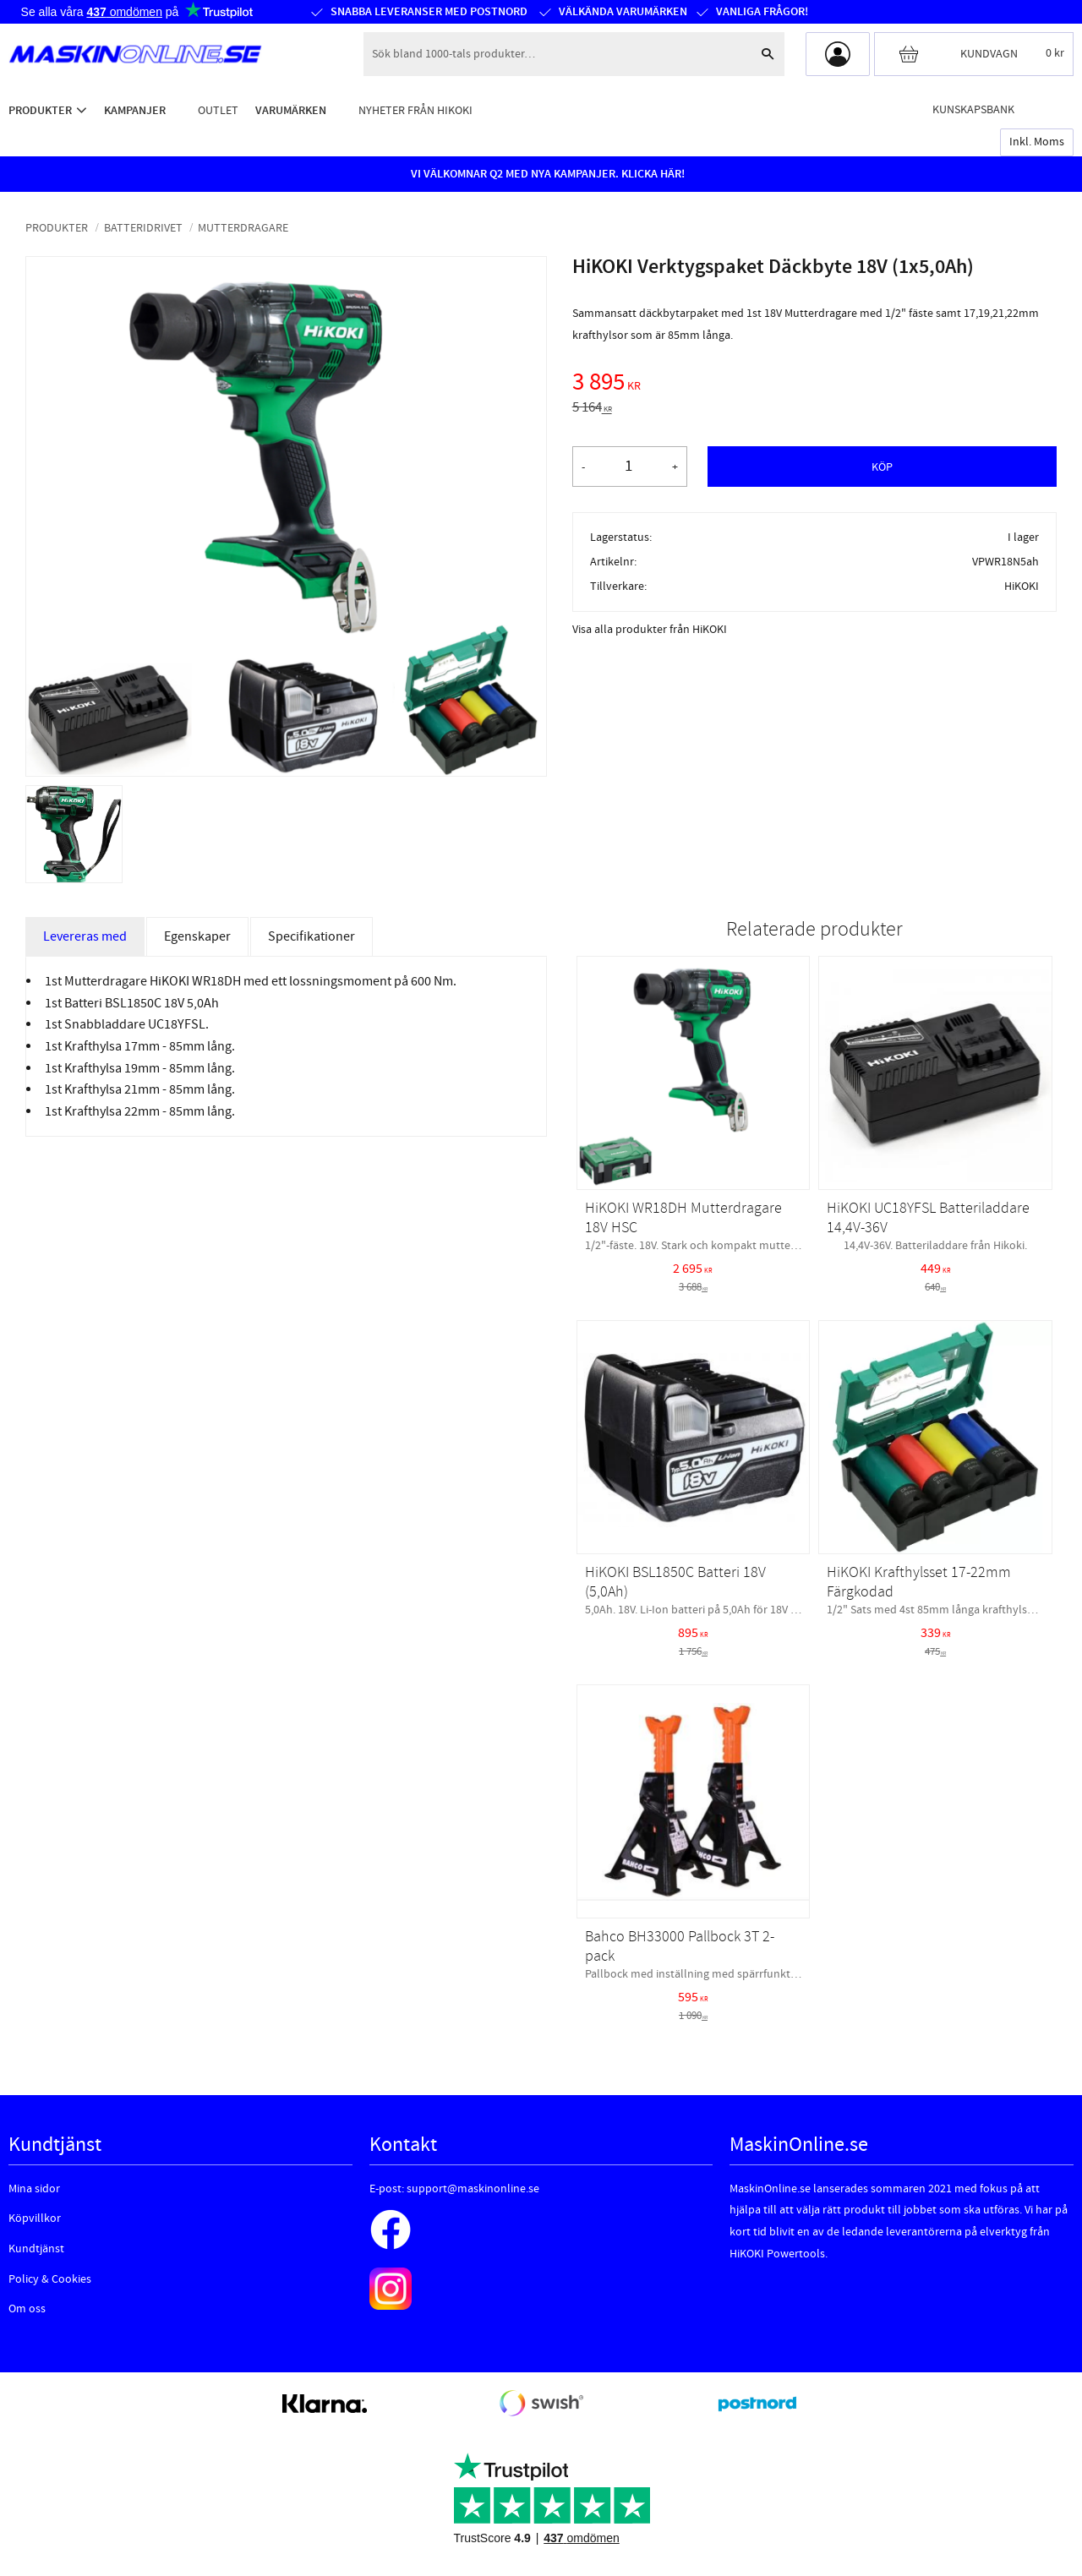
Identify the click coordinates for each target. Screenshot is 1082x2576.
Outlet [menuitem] (218, 110)
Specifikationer (311, 936)
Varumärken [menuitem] (290, 110)
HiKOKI (1021, 586)
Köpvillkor (34, 2218)
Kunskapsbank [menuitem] (973, 109)
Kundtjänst (36, 2249)
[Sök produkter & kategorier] (557, 54)
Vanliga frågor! (761, 11)
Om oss (27, 2309)
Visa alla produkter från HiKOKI (649, 629)
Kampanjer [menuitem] (135, 110)
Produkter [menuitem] (40, 110)
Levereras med (85, 936)
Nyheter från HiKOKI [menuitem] (415, 110)
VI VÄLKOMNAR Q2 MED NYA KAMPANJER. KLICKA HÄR (546, 174)
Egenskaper (197, 936)
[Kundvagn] (974, 54)
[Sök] (767, 54)
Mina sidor (34, 2189)
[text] (814, 384)
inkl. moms (1036, 142)
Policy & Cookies (49, 2279)
